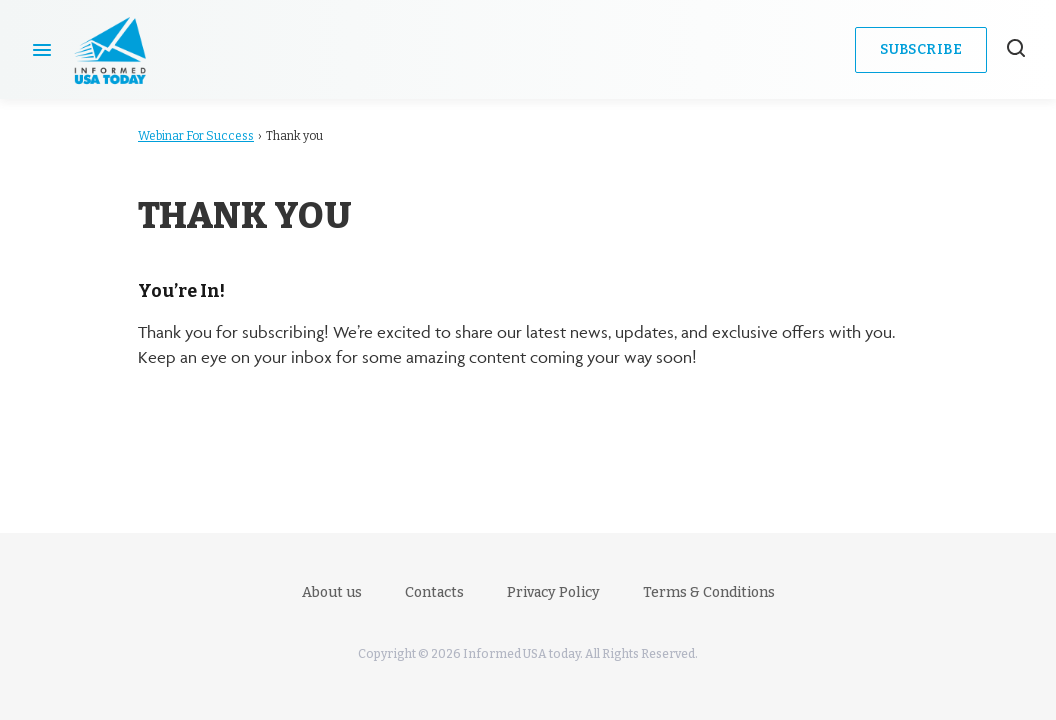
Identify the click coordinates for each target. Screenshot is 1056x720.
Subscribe (921, 49)
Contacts (434, 592)
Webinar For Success (196, 136)
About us (332, 592)
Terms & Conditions (709, 592)
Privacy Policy (553, 592)
